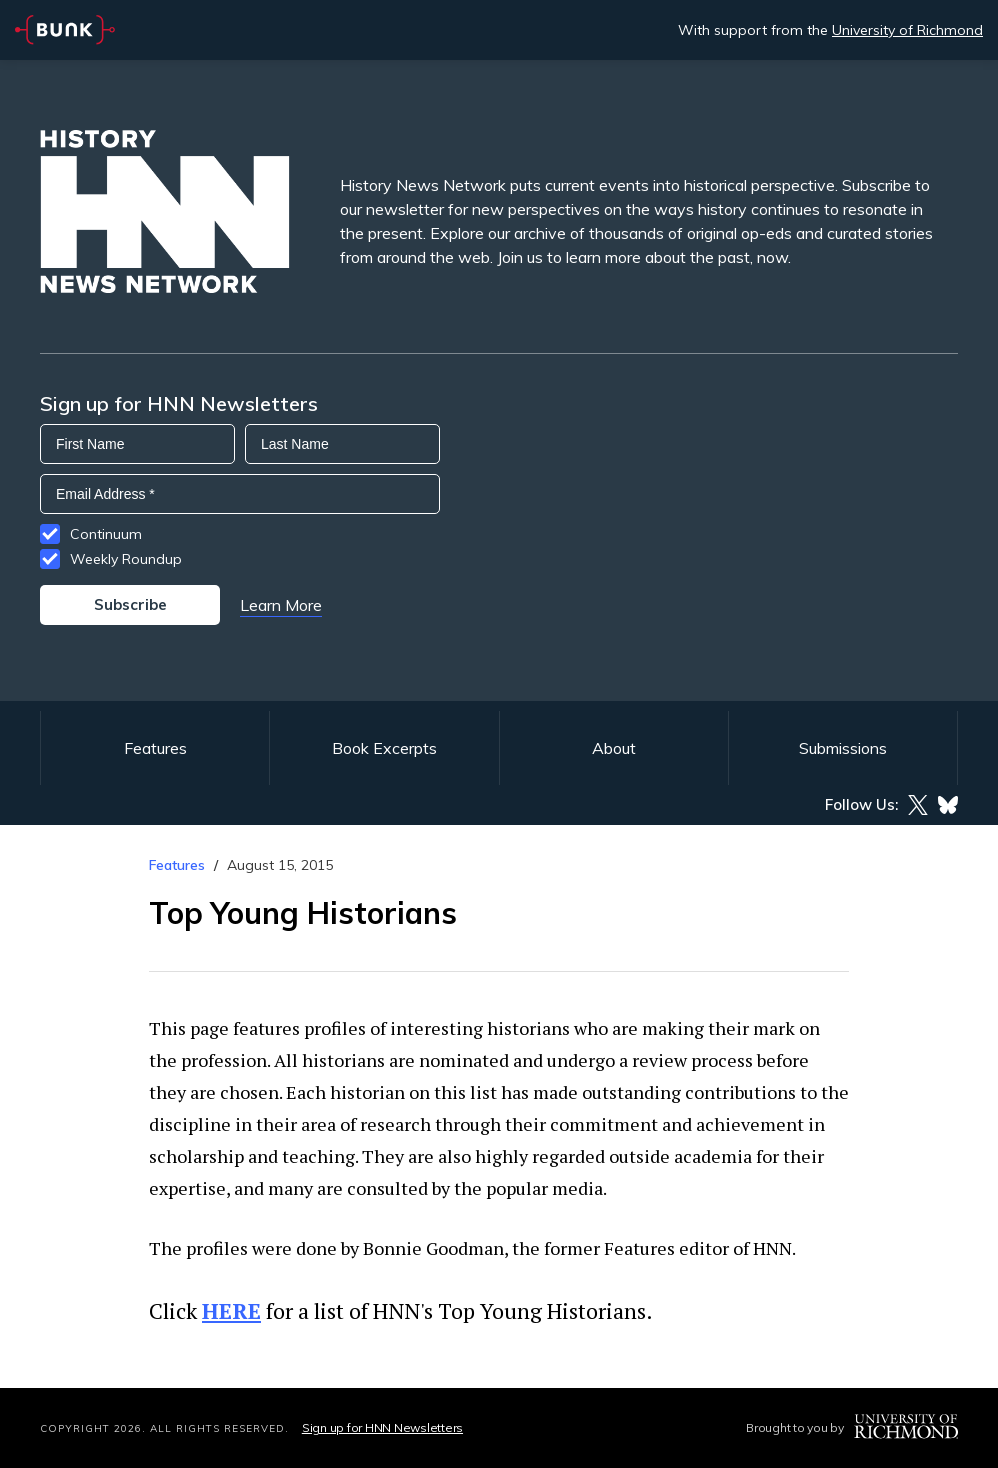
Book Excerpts (384, 748)
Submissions (843, 748)
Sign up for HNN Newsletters (382, 1427)
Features (155, 748)
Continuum (106, 534)
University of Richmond (907, 30)
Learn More (281, 605)
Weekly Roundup (126, 559)
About (614, 748)
